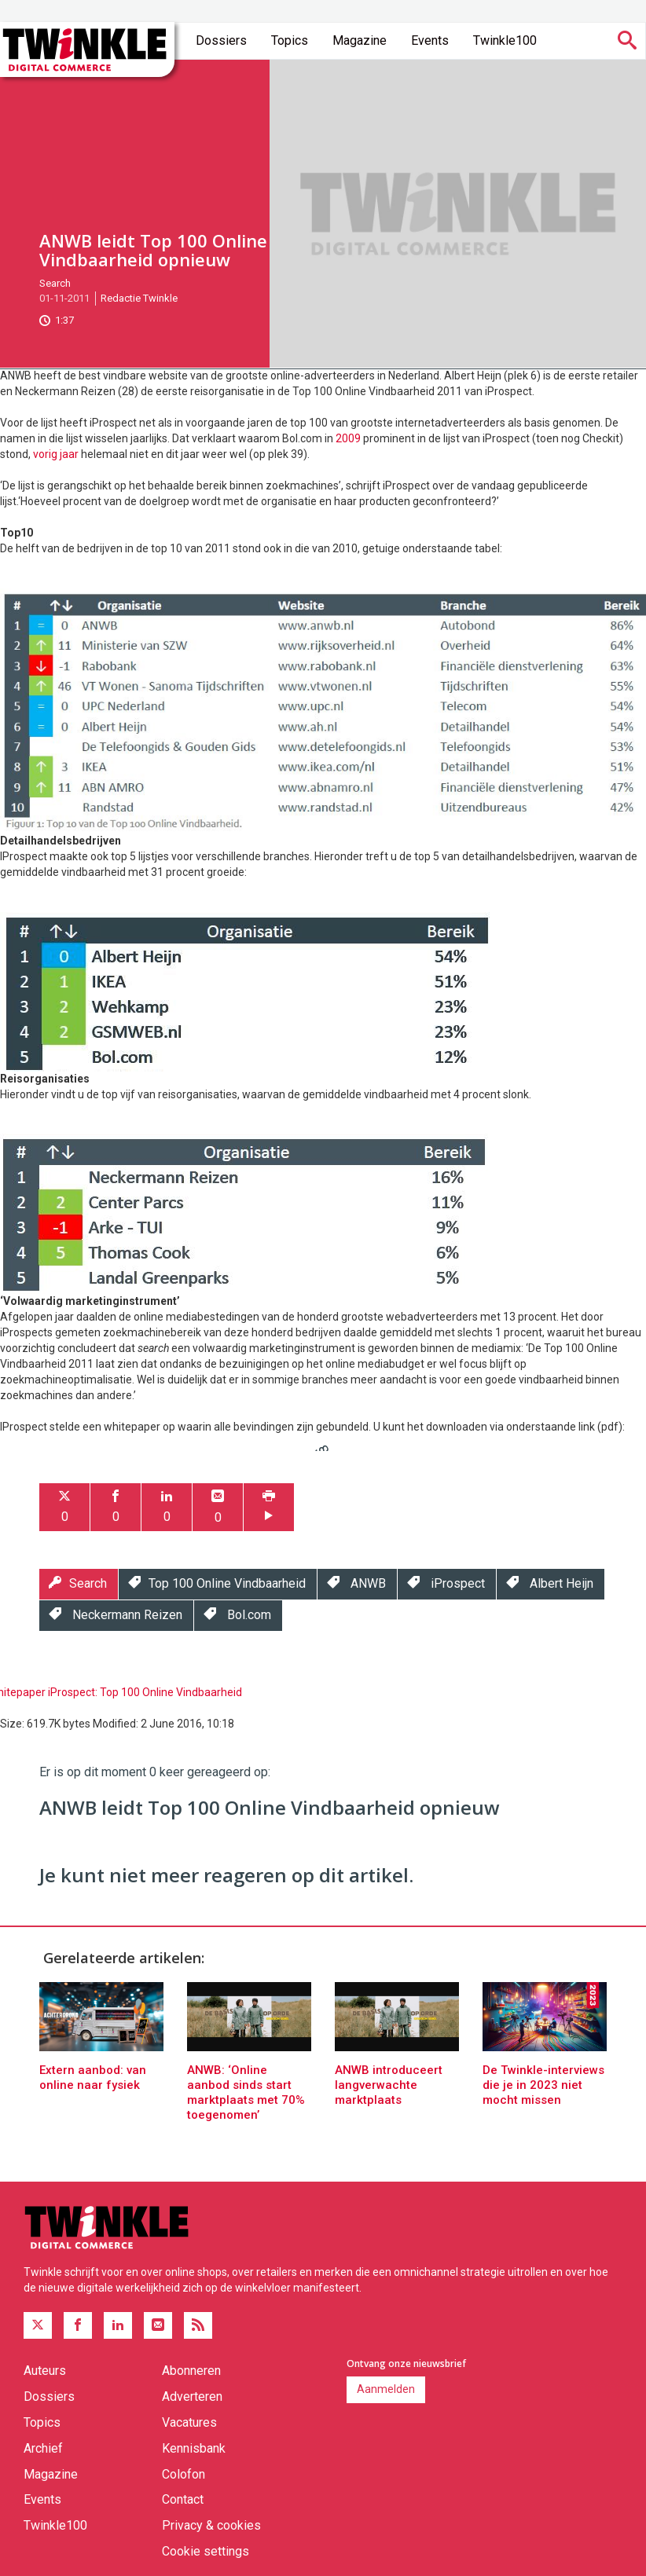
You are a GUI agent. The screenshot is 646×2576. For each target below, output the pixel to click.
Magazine (359, 40)
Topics (289, 40)
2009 (348, 438)
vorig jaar (56, 454)
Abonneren (191, 2370)
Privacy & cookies (211, 2525)
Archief (43, 2448)
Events (430, 40)
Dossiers (221, 40)
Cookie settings (205, 2551)
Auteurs (45, 2370)
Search (55, 283)
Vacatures (189, 2422)
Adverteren (192, 2396)
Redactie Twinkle (139, 298)
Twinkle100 (505, 40)
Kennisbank (194, 2448)
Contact (183, 2499)
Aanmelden (386, 2389)
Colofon (183, 2474)
